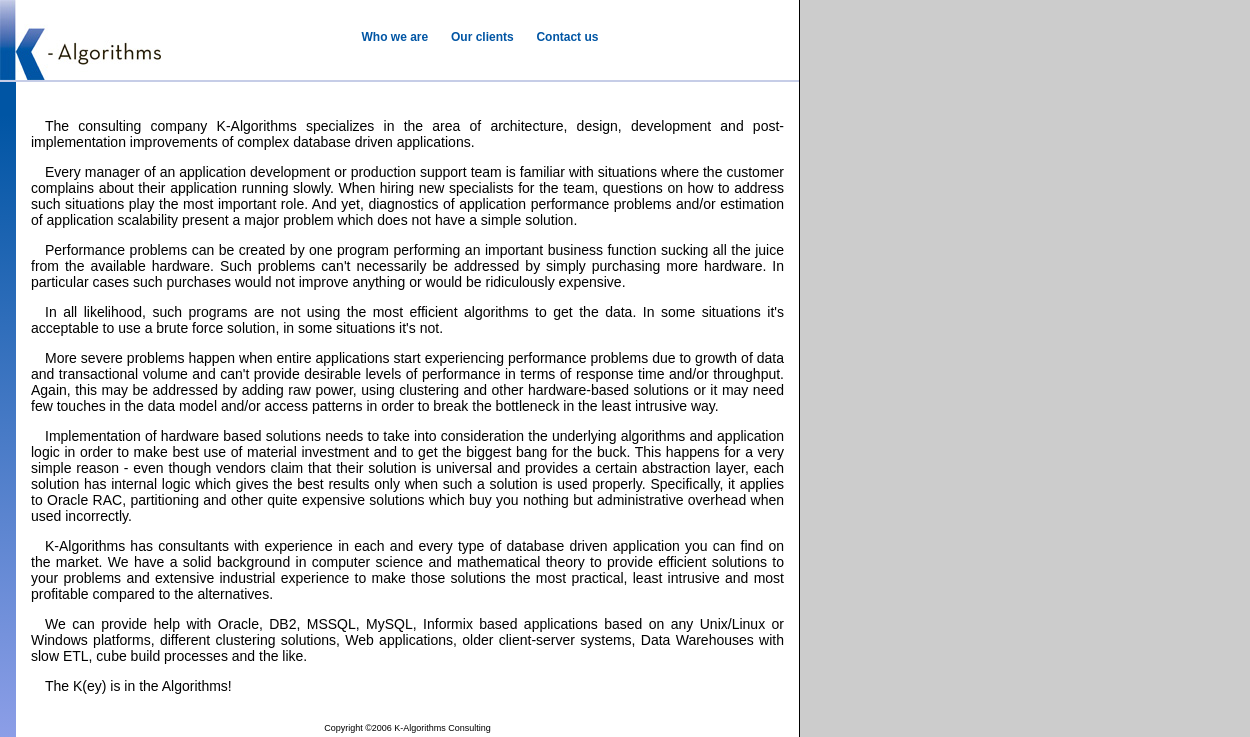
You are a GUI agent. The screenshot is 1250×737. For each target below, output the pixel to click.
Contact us (567, 37)
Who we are (395, 37)
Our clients (482, 37)
